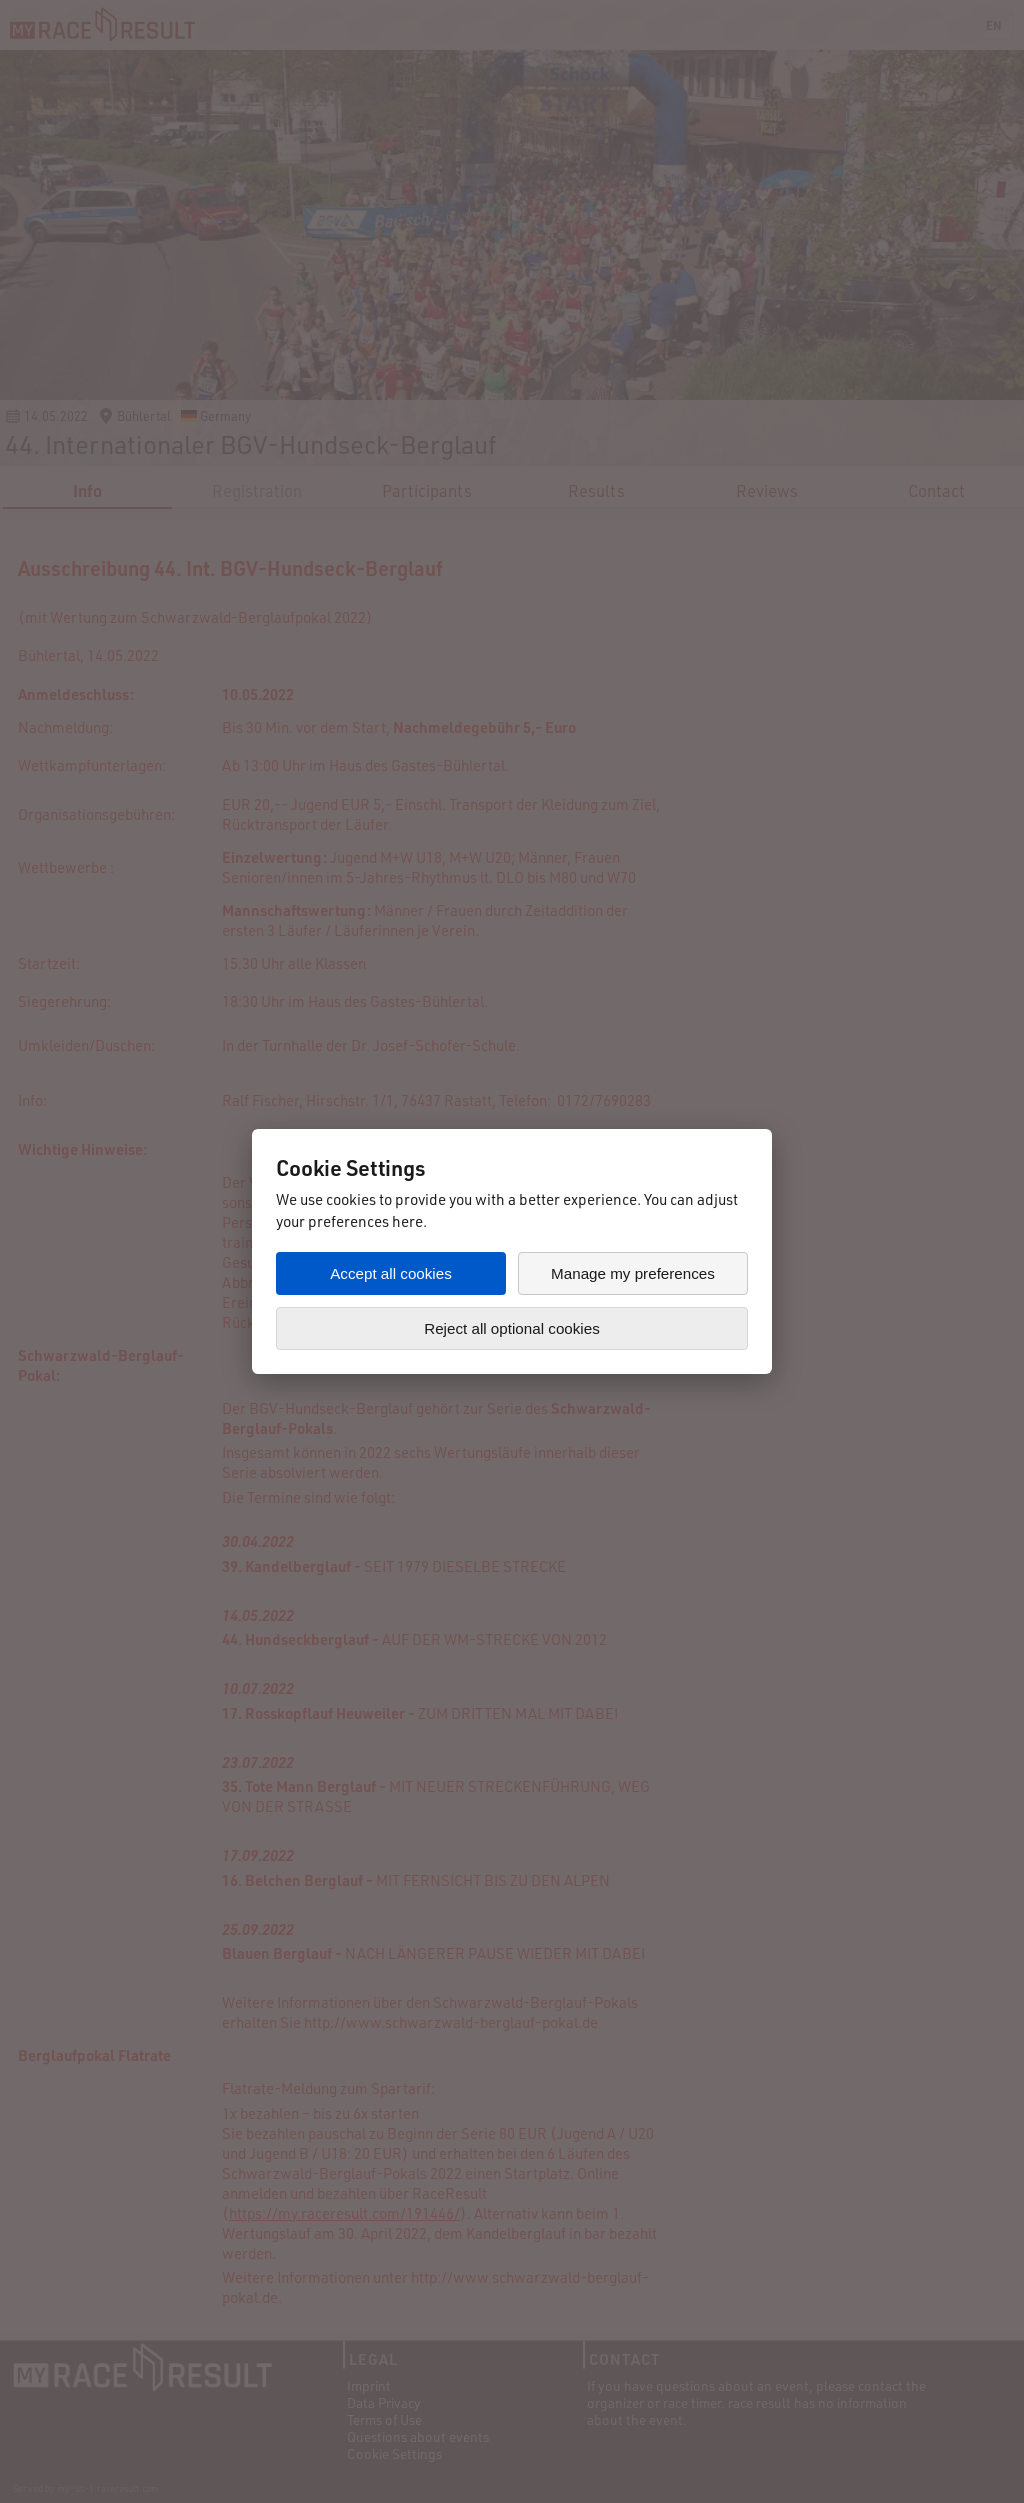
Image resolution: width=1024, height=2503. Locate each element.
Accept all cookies (391, 1273)
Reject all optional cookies (512, 1328)
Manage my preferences (633, 1273)
